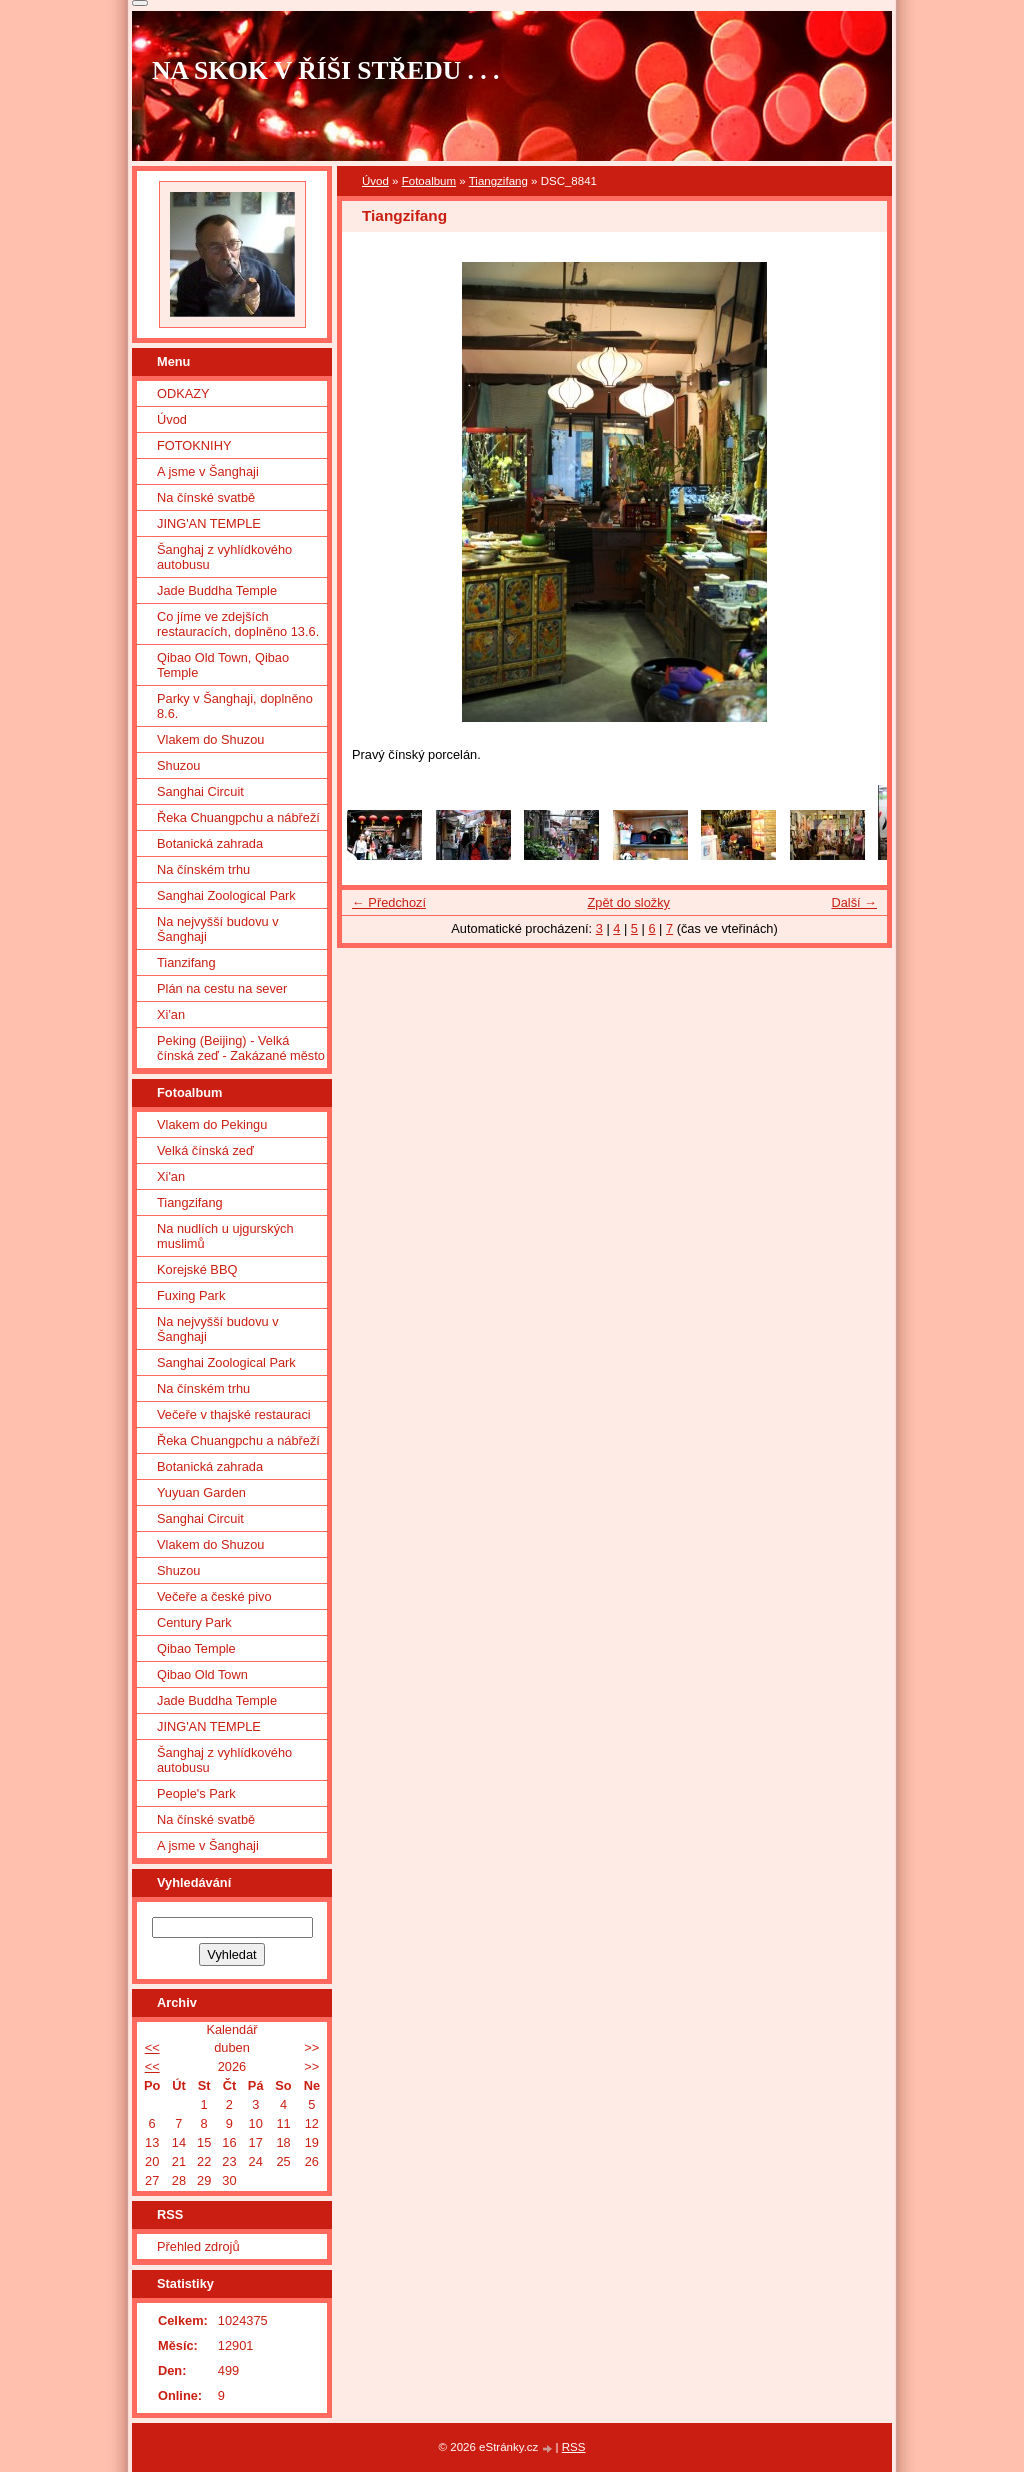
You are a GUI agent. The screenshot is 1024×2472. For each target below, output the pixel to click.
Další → (854, 902)
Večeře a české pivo (214, 1596)
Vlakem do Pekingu (212, 1124)
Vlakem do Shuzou (210, 739)
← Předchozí (389, 902)
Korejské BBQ (197, 1269)
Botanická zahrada (210, 843)
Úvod (375, 181)
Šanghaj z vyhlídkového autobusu (224, 557)
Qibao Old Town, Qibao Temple (223, 665)
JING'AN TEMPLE (209, 523)
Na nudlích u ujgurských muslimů (225, 1236)
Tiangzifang (498, 181)
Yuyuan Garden (201, 1492)
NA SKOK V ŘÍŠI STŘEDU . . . (326, 70)
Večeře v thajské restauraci (234, 1414)
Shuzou (178, 765)
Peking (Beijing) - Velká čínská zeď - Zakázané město (241, 1048)
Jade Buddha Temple (217, 590)
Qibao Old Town (202, 1674)
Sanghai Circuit (200, 791)
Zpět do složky (628, 902)
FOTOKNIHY (194, 445)
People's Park (196, 1793)
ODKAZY (183, 393)
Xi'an (171, 1014)
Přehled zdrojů (198, 2246)
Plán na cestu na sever (222, 988)
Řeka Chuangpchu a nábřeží (238, 817)
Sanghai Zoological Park (226, 895)
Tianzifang (186, 962)
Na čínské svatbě (206, 497)
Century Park (194, 1622)
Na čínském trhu (203, 869)
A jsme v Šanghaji (208, 471)
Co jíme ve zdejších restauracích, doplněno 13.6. (238, 624)
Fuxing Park (191, 1295)
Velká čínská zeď (205, 1150)
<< (152, 2047)
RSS (574, 2447)
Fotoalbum (429, 181)
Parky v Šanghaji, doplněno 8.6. (235, 706)
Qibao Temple (196, 1648)
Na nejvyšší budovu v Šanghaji (218, 929)
